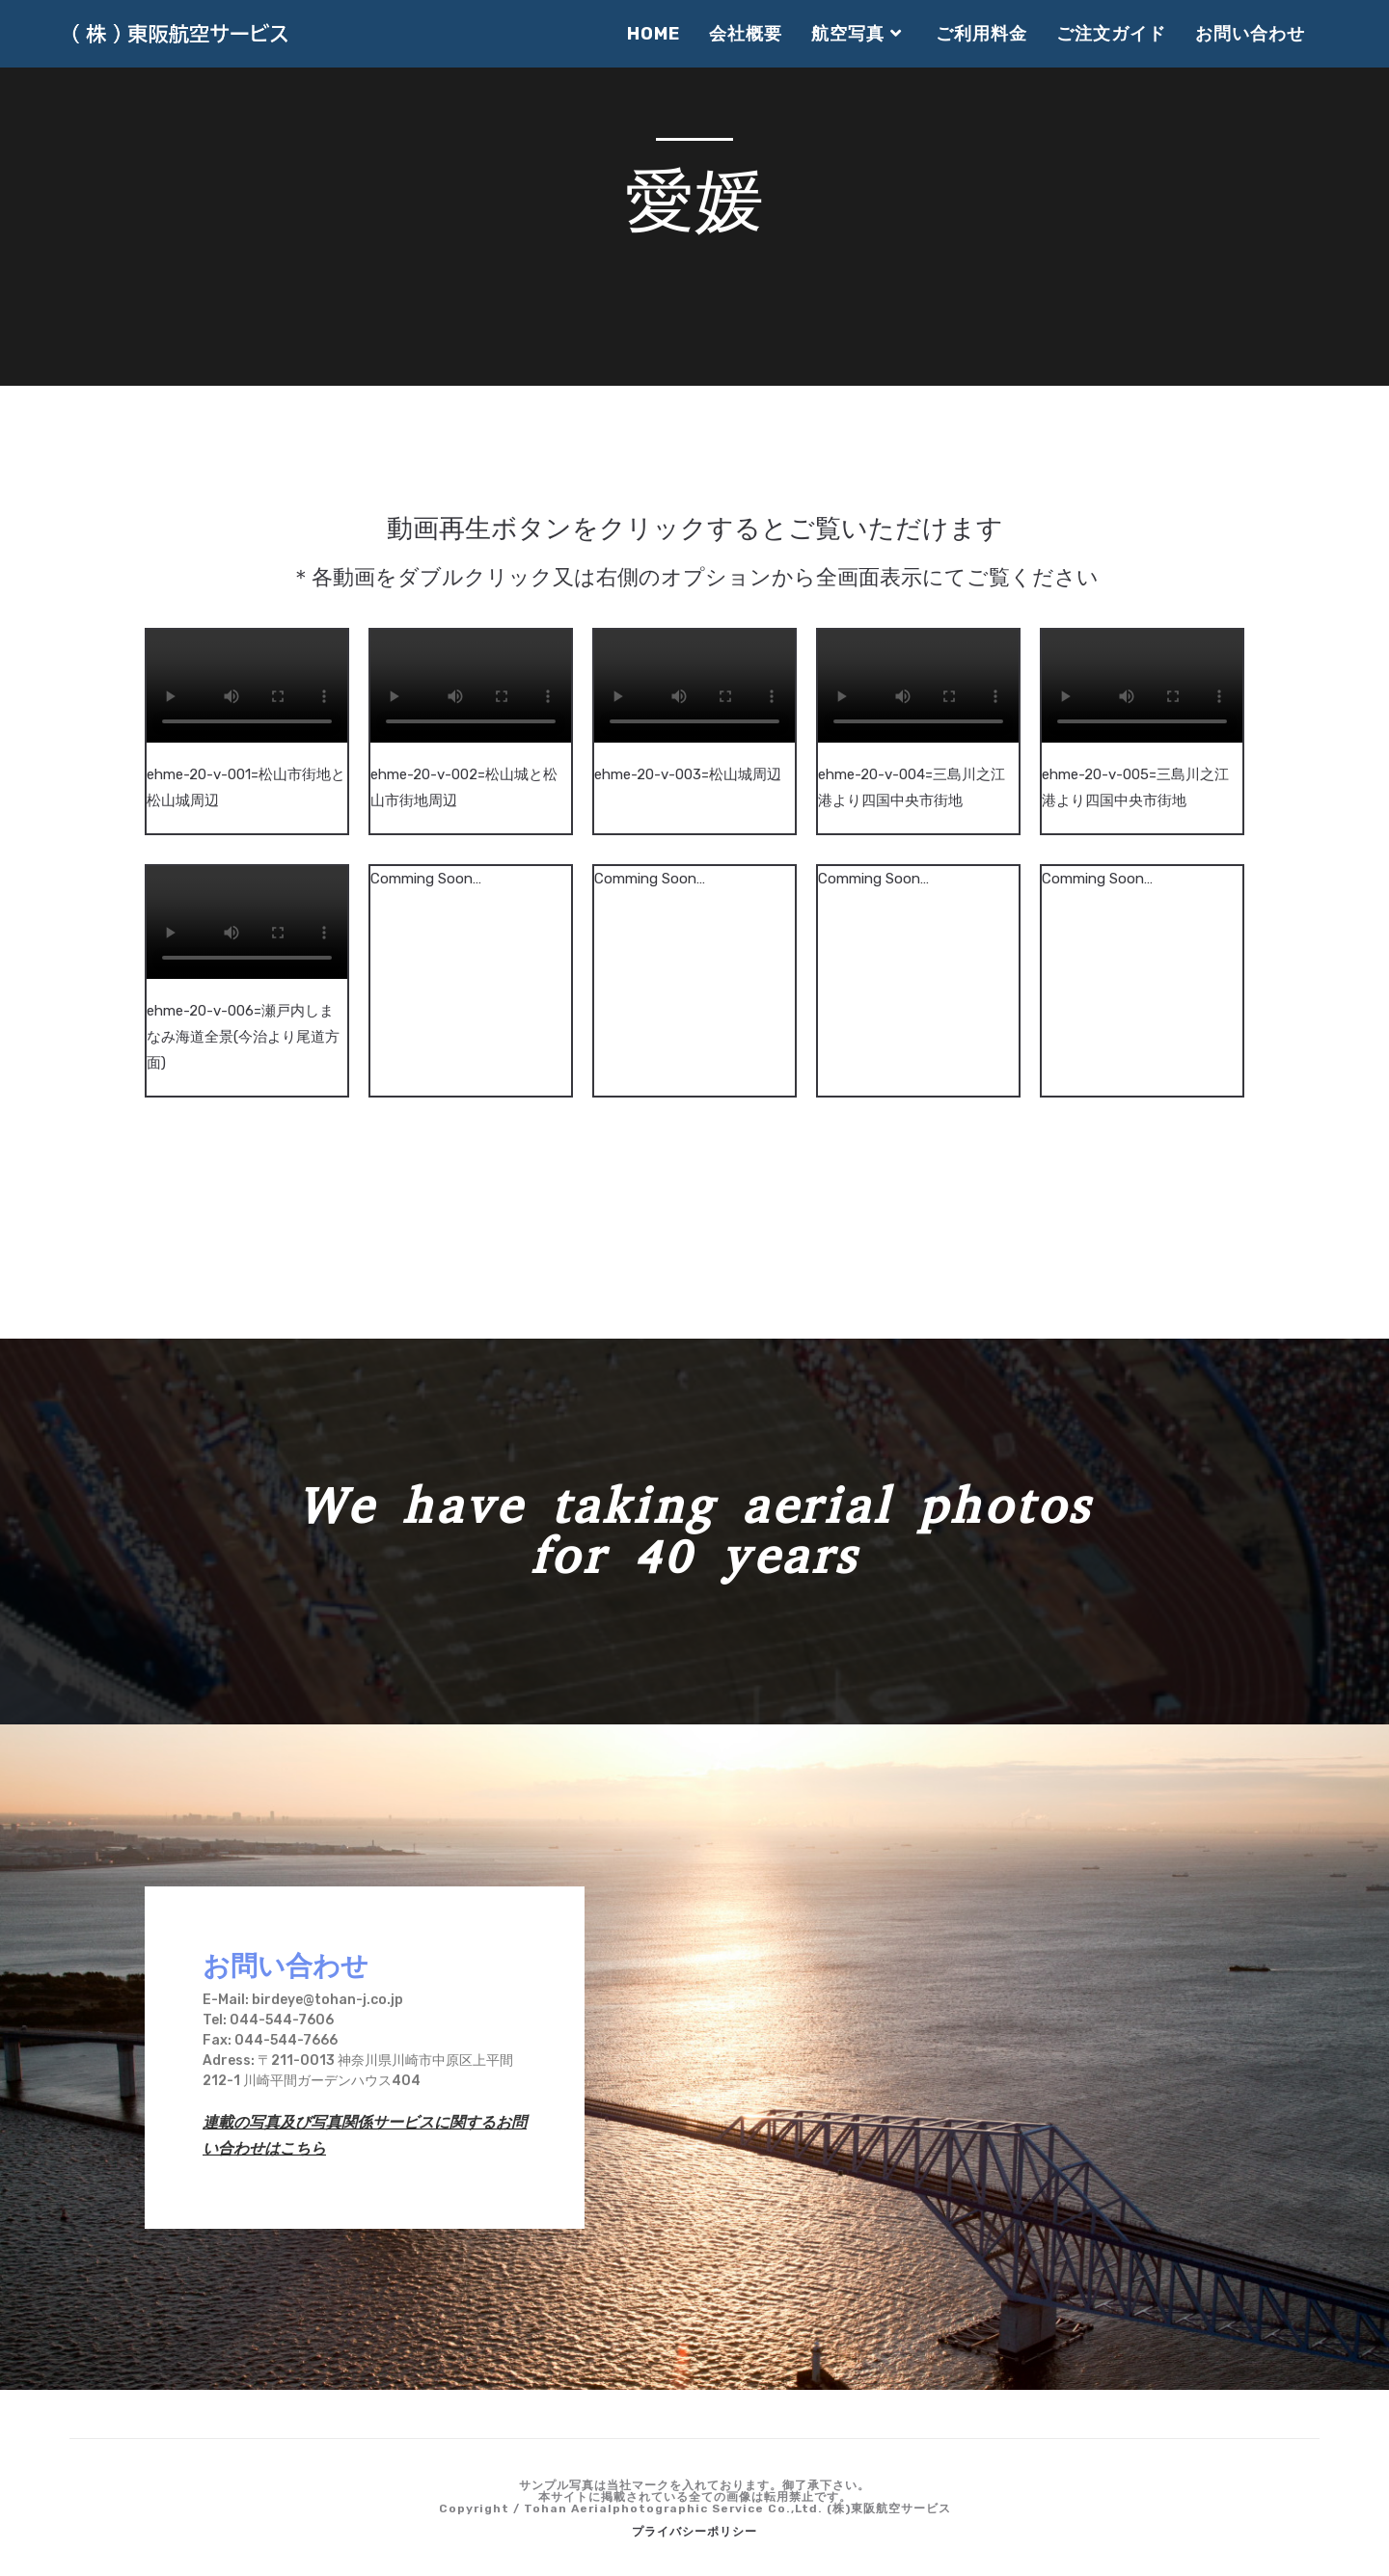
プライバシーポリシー (694, 2531)
